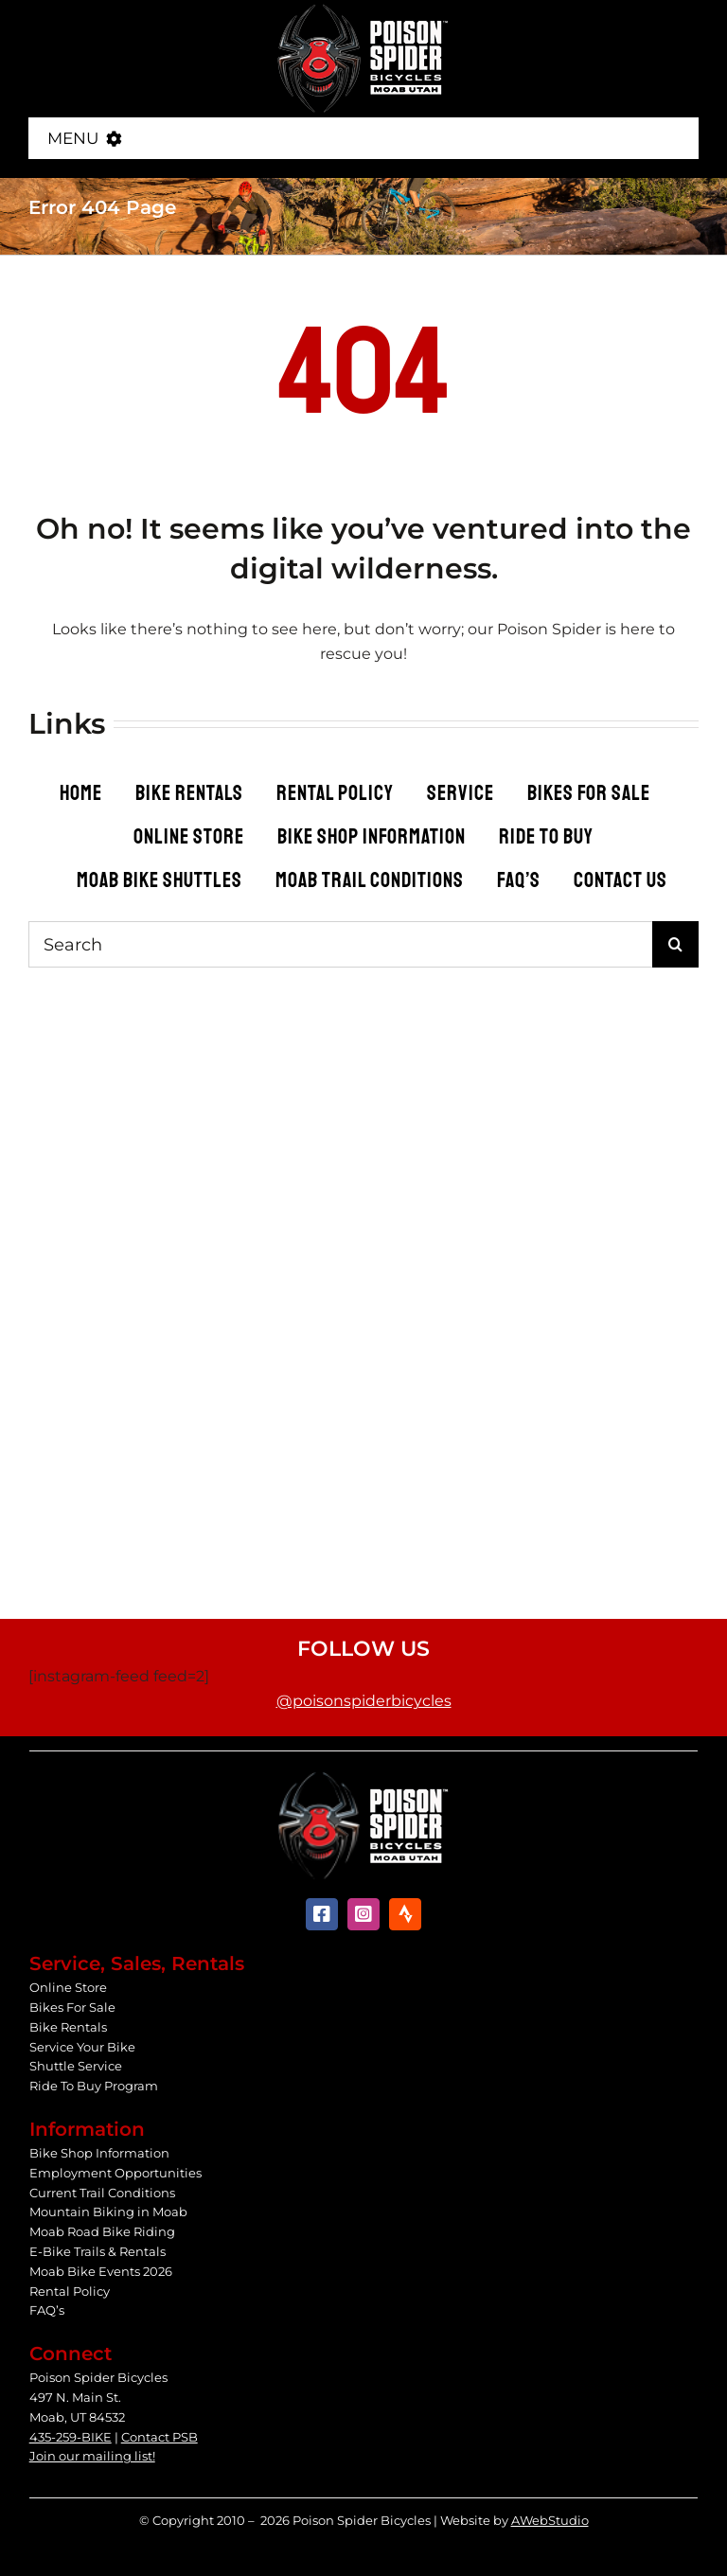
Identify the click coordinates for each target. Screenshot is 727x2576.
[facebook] (322, 1914)
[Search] (340, 944)
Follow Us (363, 1648)
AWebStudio (550, 2520)
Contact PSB (159, 2436)
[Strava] (405, 1914)
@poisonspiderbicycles (364, 1701)
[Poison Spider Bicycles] (363, 9)
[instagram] (363, 1914)
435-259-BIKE (70, 2436)
